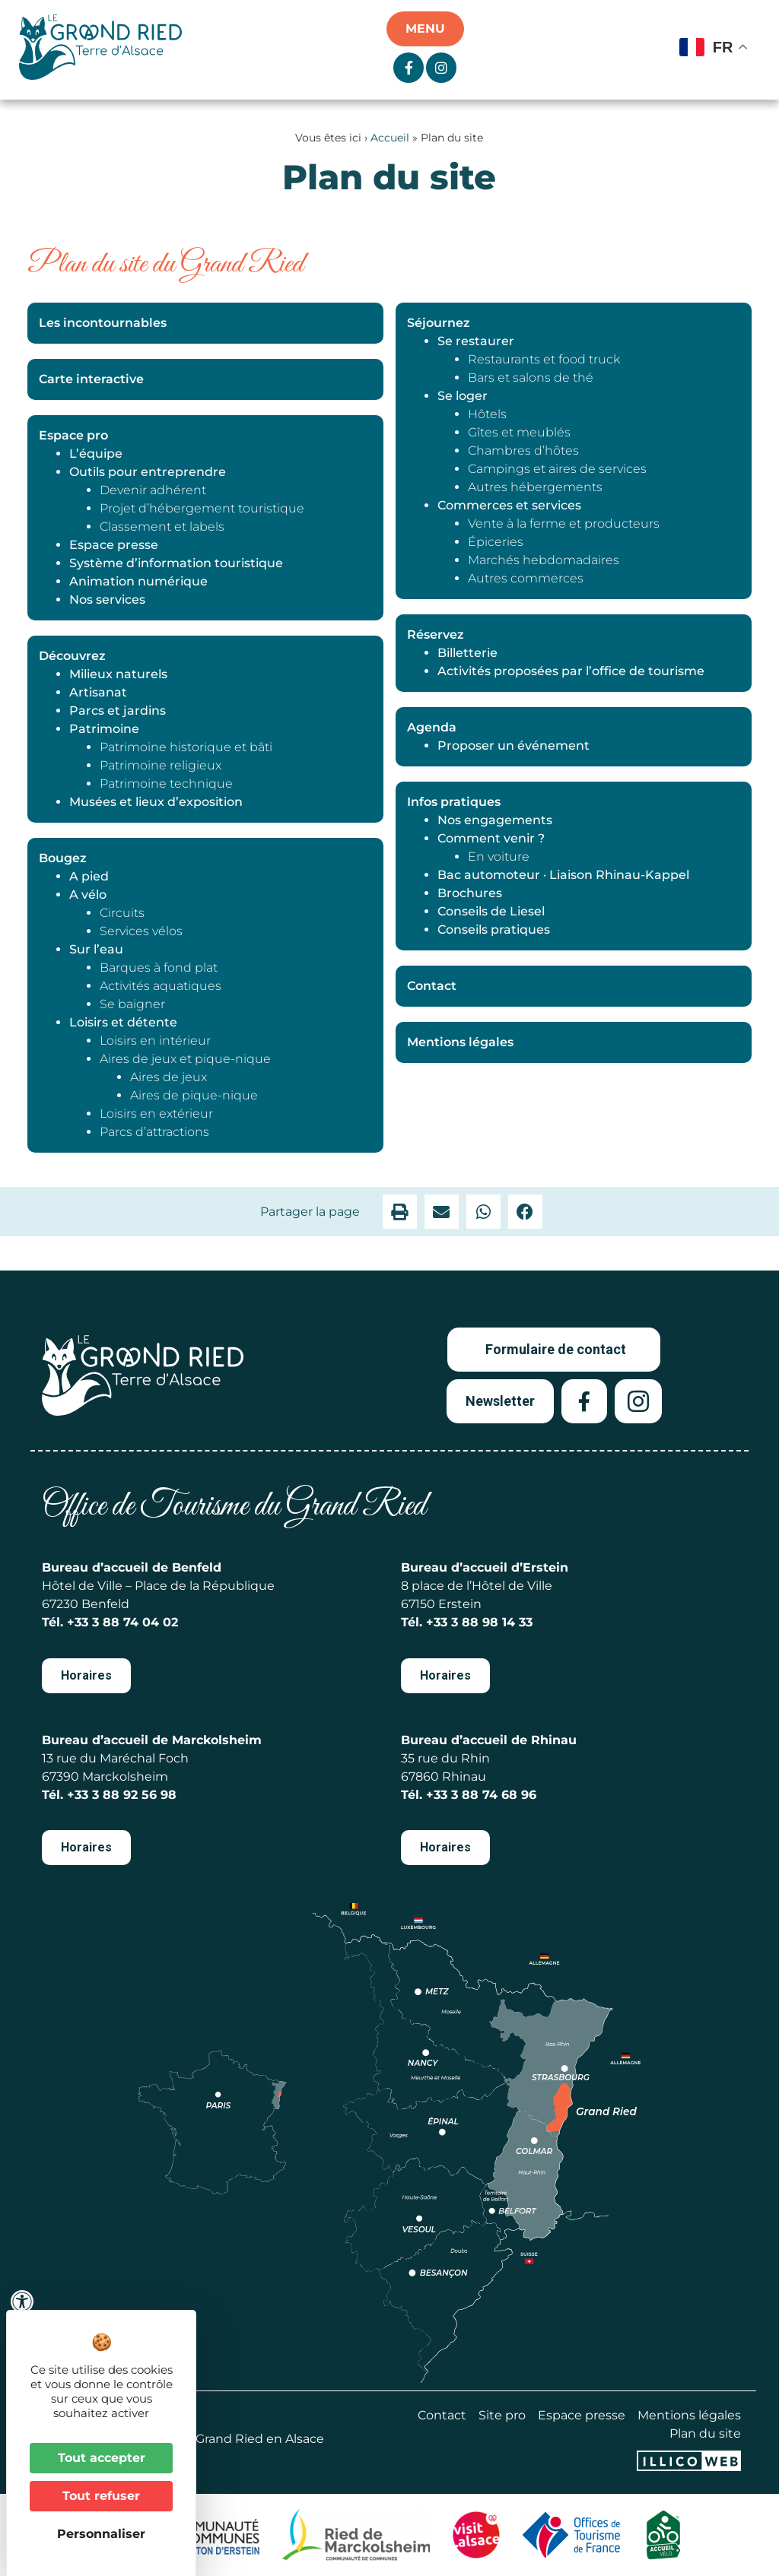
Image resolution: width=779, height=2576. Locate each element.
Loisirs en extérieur (156, 1113)
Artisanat (98, 692)
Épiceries (495, 542)
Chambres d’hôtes (523, 450)
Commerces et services (509, 505)
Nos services (107, 599)
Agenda (431, 727)
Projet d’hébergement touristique (202, 508)
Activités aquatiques (160, 986)
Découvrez (72, 656)
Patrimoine (104, 729)
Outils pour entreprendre (147, 472)
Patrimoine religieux (160, 765)
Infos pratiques (454, 802)
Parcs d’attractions (154, 1132)
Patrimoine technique (166, 783)
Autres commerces (525, 578)
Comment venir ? (491, 838)
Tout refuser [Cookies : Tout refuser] (101, 2496)
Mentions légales (460, 1042)
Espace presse (113, 545)
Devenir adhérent (153, 490)
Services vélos (141, 931)
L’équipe (95, 453)
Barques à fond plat (159, 967)
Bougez (63, 858)
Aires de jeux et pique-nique (185, 1059)
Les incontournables (103, 323)
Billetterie (467, 653)
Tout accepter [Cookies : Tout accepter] (101, 2458)
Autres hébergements (535, 487)
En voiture (498, 856)
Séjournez (438, 323)
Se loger (462, 396)
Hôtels (487, 414)
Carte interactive (91, 379)
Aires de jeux (168, 1077)
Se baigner (132, 1004)
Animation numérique (138, 581)
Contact (431, 986)
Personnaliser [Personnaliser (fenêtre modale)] (101, 2534)
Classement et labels (162, 526)
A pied (89, 876)
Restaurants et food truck (544, 359)
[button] (400, 1211)
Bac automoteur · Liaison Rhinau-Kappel (563, 875)
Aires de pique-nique (194, 1095)
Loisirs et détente (123, 1022)
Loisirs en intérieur (155, 1040)
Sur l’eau (96, 949)
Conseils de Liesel (491, 911)
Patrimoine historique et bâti (186, 747)
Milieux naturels (118, 674)
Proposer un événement (513, 745)
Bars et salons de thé (530, 377)
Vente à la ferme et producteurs (564, 523)
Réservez (435, 634)
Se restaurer (475, 341)
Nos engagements (494, 820)
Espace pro (73, 435)
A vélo (88, 894)
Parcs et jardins (117, 710)
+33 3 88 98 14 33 (479, 1622)
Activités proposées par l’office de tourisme (570, 671)
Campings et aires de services (557, 469)
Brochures (469, 893)
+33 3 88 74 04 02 (122, 1622)
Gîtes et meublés (519, 432)
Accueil (389, 138)
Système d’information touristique (176, 563)
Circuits (122, 913)
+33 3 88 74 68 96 (481, 1795)
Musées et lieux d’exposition (156, 802)
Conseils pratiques (493, 929)
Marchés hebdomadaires (543, 560)
